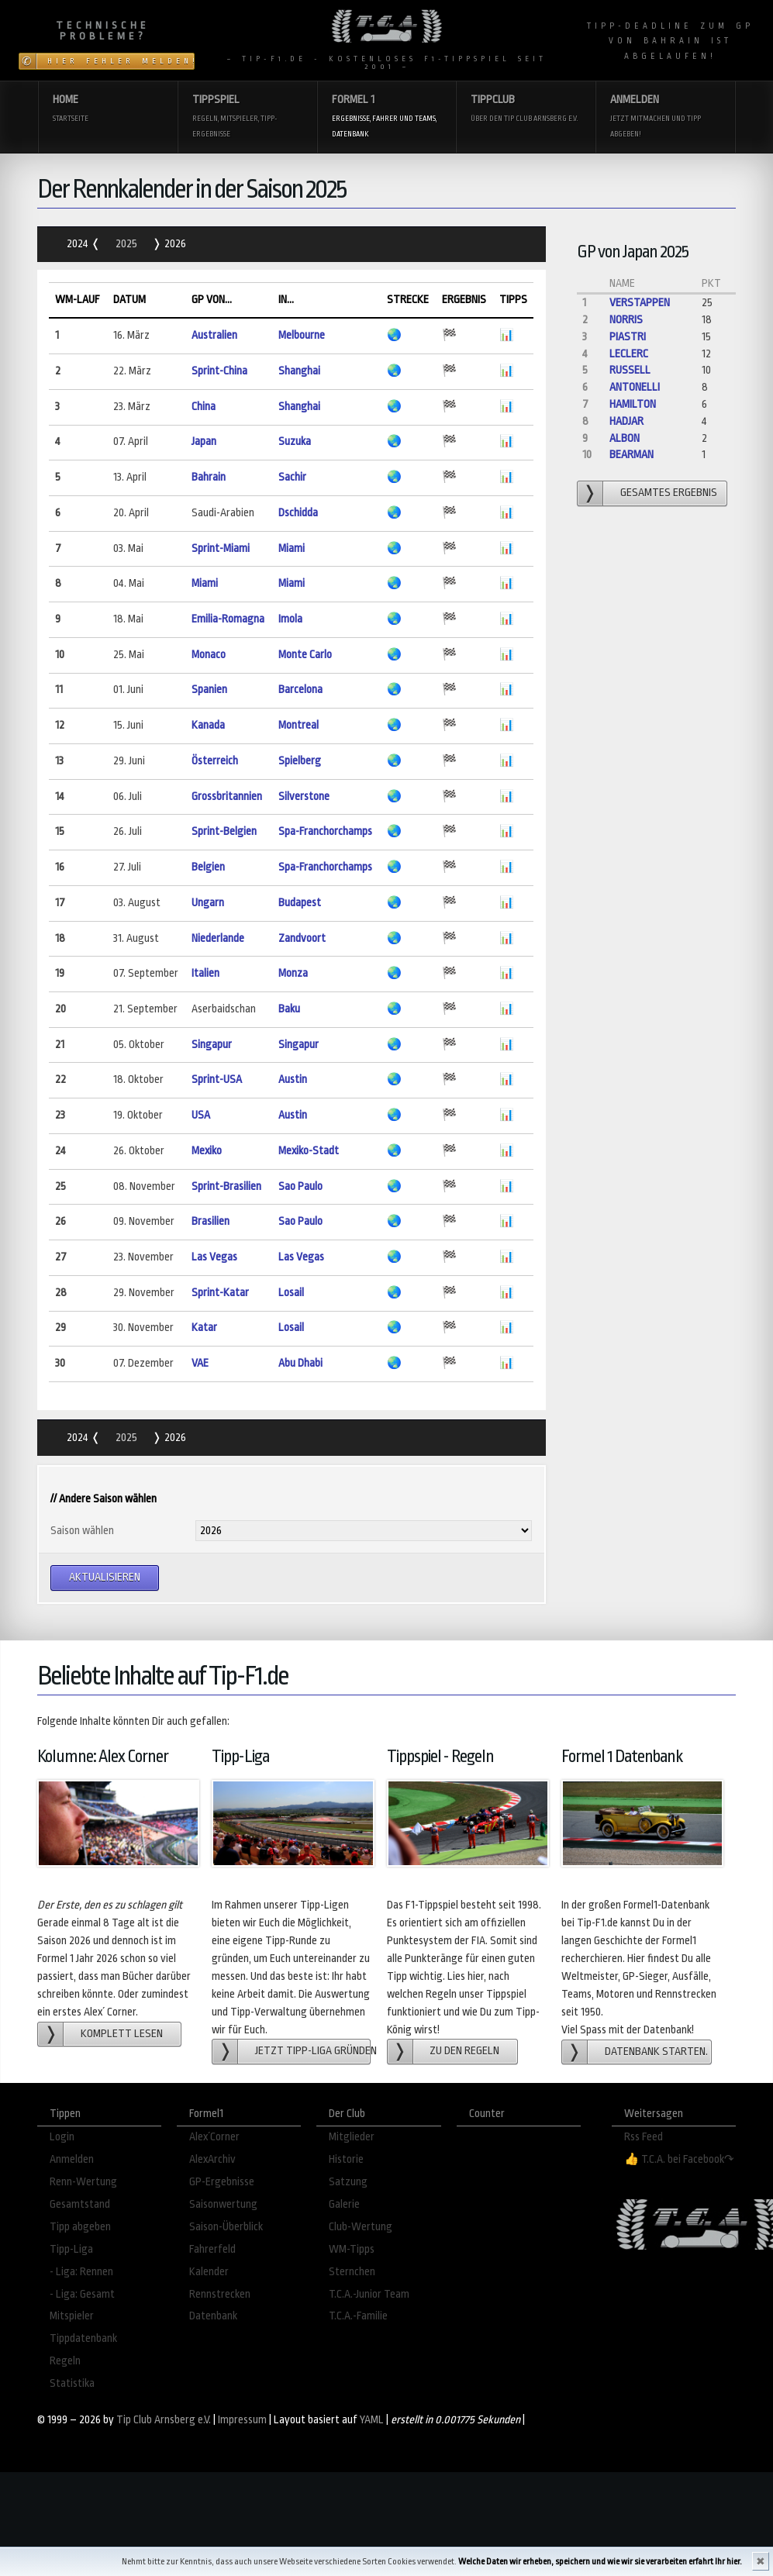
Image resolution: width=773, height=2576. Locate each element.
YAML (372, 2419)
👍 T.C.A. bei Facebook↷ (679, 2159)
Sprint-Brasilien (226, 1186)
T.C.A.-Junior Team (369, 2294)
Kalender (209, 2271)
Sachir (292, 477)
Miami (291, 548)
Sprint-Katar (220, 1292)
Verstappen (639, 302)
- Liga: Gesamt (82, 2294)
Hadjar (626, 421)
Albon (624, 438)
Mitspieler (72, 2316)
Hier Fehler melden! (121, 61)
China (204, 406)
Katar (204, 1327)
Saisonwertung (223, 2204)
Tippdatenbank (83, 2338)
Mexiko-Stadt (308, 1150)
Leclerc (628, 353)
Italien (205, 973)
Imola (290, 619)
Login (62, 2136)
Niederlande (218, 938)
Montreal (298, 725)
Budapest (299, 902)
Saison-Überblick (226, 2226)
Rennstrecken (219, 2294)
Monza (293, 973)
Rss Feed (643, 2136)
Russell (629, 370)
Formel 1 (387, 117)
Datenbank (213, 2316)
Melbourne (301, 335)
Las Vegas (214, 1257)
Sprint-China (219, 371)
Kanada (208, 725)
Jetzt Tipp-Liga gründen (313, 2050)
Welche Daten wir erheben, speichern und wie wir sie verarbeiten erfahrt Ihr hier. (600, 2562)
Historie (346, 2159)
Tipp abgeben (80, 2226)
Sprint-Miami (221, 548)
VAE (200, 1363)
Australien (214, 335)
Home (108, 109)
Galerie (344, 2204)
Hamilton (632, 404)
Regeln (65, 2360)
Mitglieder (351, 2136)
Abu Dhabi (300, 1363)
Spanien (209, 689)
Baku (289, 1009)
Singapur (212, 1044)
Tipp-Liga (71, 2249)
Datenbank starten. (656, 2051)
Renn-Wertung (83, 2181)
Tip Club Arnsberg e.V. (163, 2419)
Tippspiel (247, 117)
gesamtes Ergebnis (668, 492)
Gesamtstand (80, 2204)
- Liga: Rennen (81, 2271)
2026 (174, 243)
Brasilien (210, 1221)
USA (201, 1115)
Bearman (631, 454)
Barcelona (300, 689)
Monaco (209, 654)
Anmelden (665, 117)
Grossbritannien (227, 796)
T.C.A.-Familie (358, 2316)
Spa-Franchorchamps (325, 831)
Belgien (208, 867)
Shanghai (299, 371)
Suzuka (294, 441)
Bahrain (209, 477)
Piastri (627, 336)
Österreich (215, 760)
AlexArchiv (212, 2159)
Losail (291, 1292)
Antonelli (634, 387)
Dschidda (298, 512)
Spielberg (299, 760)
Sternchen (352, 2271)
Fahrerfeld (212, 2249)
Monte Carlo (305, 654)
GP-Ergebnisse (221, 2181)
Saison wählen (82, 1530)
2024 (79, 243)
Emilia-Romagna (228, 619)
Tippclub (526, 109)
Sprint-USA (217, 1079)
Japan (204, 441)
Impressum (242, 2419)
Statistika (72, 2383)
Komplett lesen (122, 2033)
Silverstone (304, 796)
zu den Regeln (464, 2050)
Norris (626, 319)
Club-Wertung (360, 2226)
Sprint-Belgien (224, 831)
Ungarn (208, 902)
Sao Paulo (300, 1186)
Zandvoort (302, 938)
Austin (292, 1079)
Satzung (348, 2181)
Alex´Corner (214, 2136)
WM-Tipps (351, 2249)
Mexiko (207, 1150)
